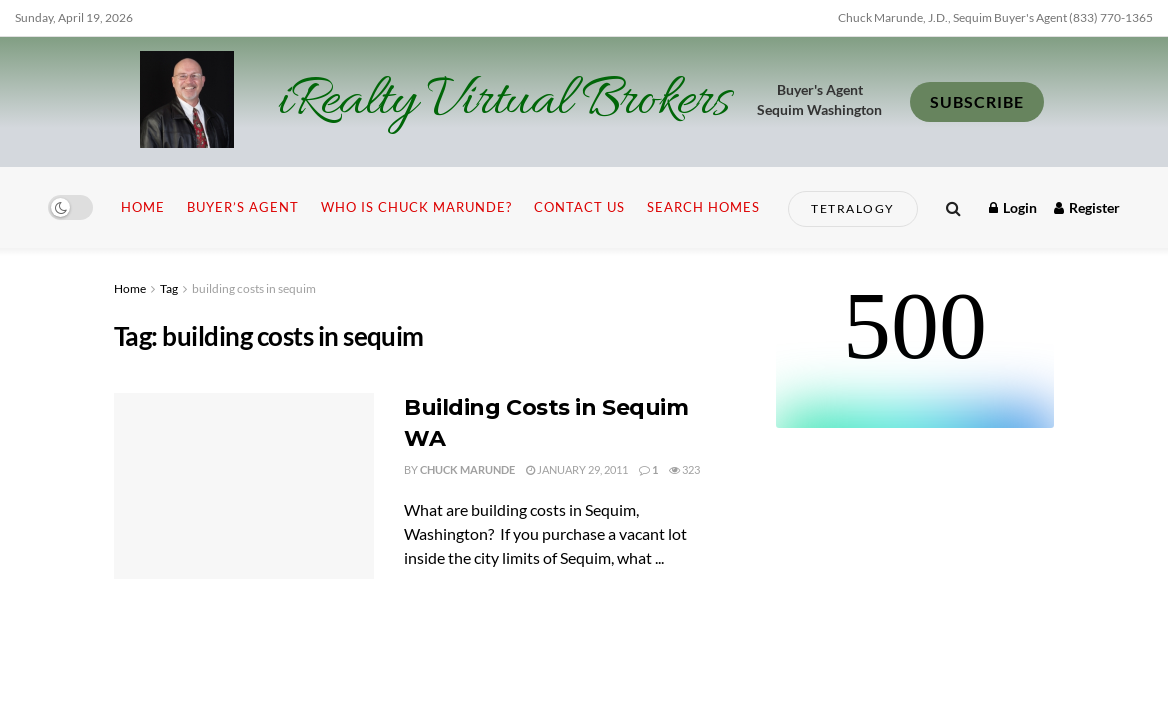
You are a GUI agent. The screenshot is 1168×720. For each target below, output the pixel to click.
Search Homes (703, 207)
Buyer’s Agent (243, 207)
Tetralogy (853, 208)
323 (684, 469)
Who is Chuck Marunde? (416, 207)
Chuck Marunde (467, 469)
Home (143, 207)
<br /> (915, 353)
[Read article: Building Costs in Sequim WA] (244, 486)
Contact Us (579, 207)
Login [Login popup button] (1013, 207)
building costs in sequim (254, 288)
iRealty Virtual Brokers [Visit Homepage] (503, 102)
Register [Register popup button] (1087, 207)
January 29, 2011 (577, 469)
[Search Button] (953, 207)
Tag (169, 288)
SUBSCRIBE (977, 101)
